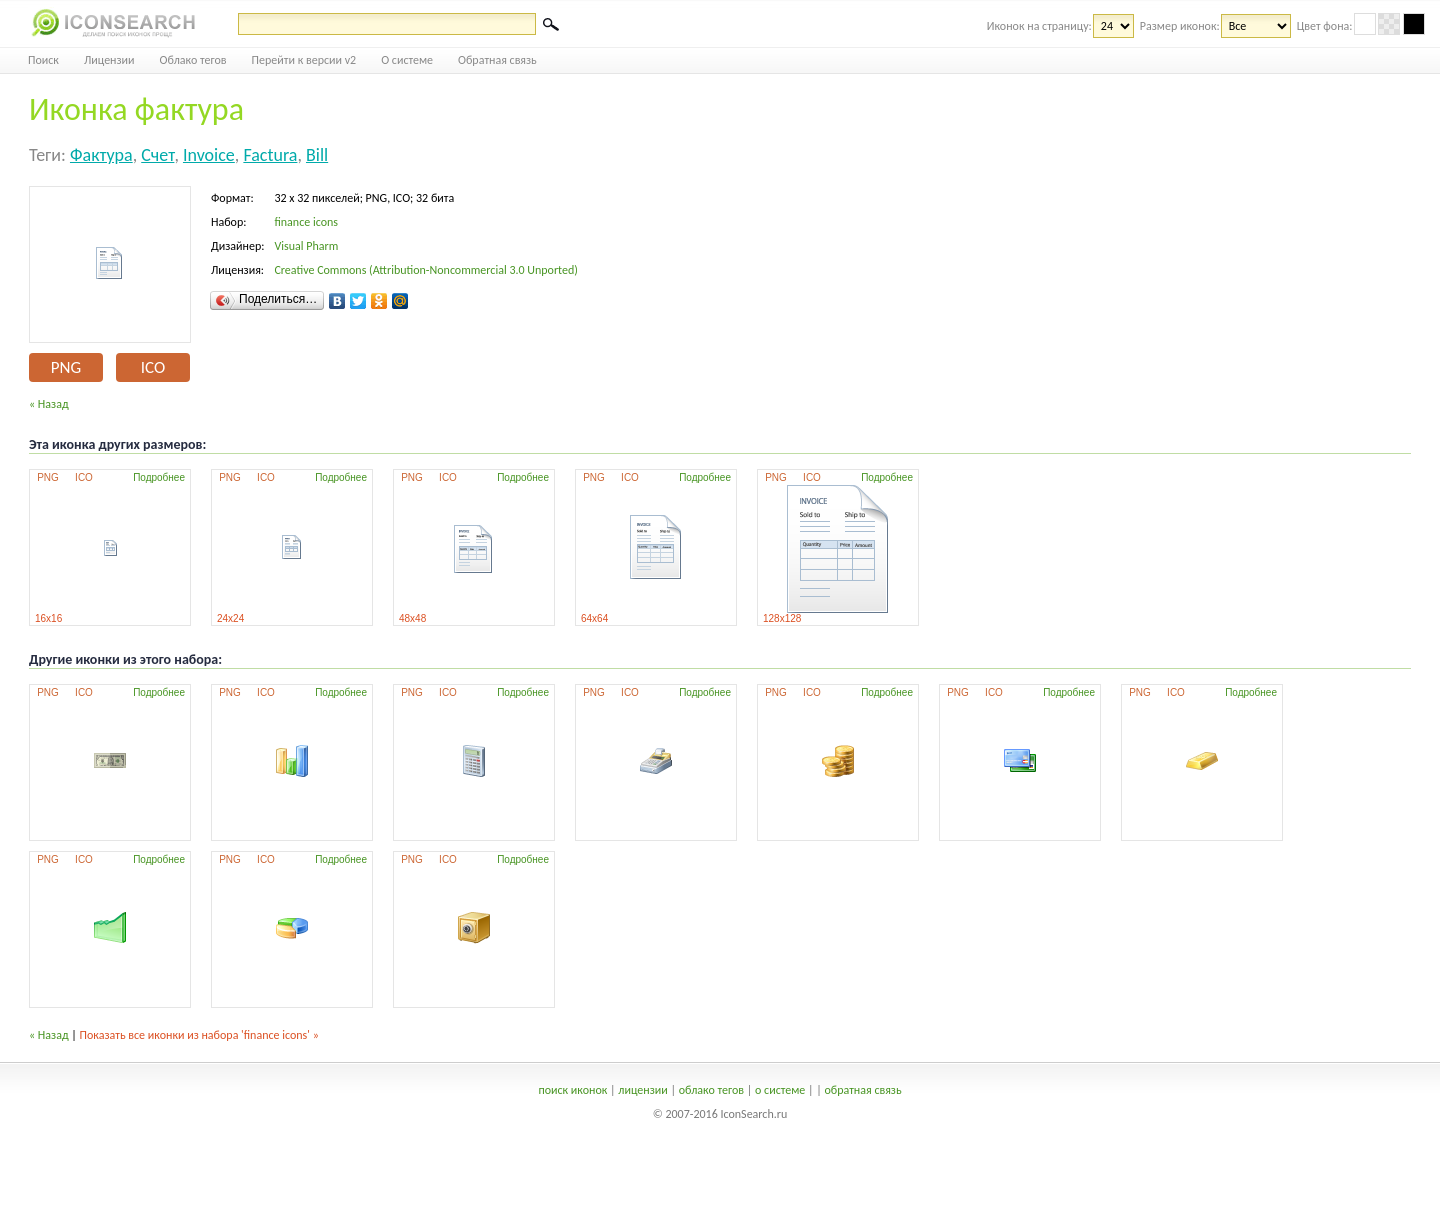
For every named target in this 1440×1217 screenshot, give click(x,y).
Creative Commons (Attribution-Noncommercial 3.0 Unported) (425, 270)
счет (157, 155)
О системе (407, 60)
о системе (780, 1090)
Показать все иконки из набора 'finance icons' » (199, 1035)
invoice (209, 155)
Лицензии (109, 60)
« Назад (49, 404)
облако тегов (711, 1090)
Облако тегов (193, 60)
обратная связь (862, 1090)
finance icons (306, 222)
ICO (153, 367)
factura (270, 155)
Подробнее (159, 477)
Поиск (43, 60)
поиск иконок (572, 1090)
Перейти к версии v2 (304, 60)
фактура (101, 155)
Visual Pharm (306, 246)
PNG (66, 367)
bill (317, 155)
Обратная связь (497, 60)
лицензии (642, 1090)
